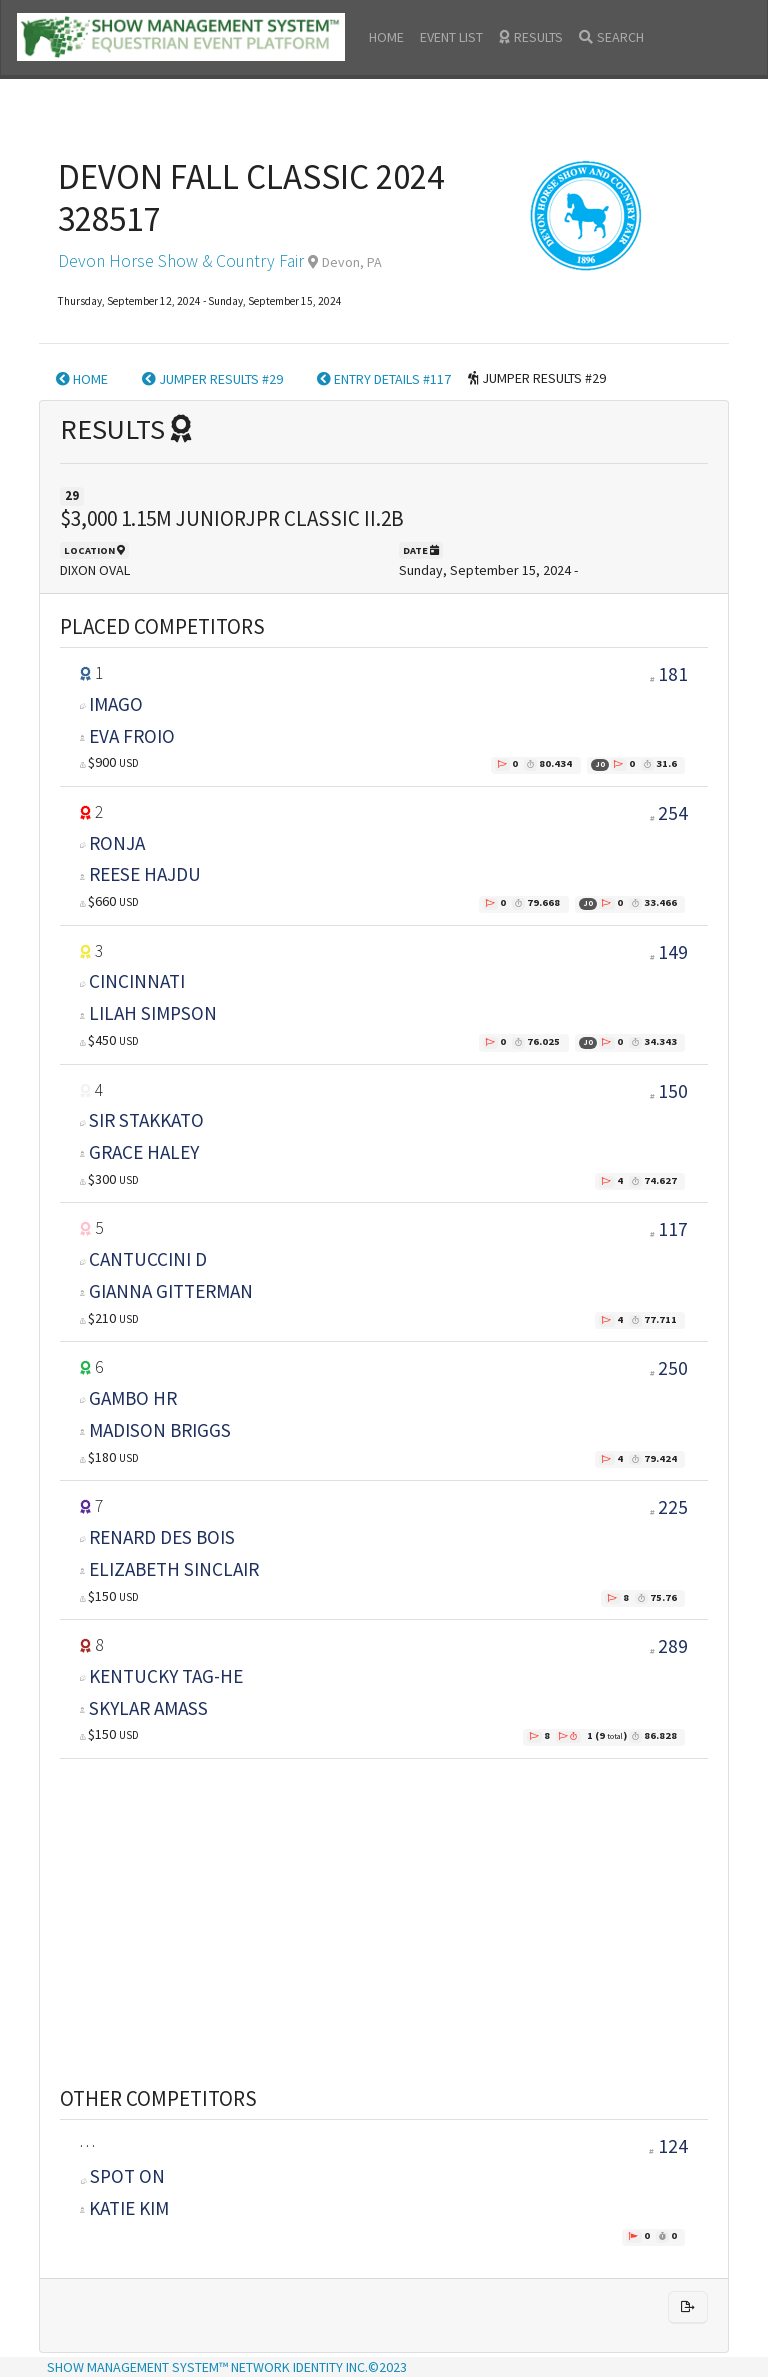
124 (668, 2146)
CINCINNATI (137, 981)
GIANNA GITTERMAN (171, 1291)
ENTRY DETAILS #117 (384, 379)
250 (673, 1368)
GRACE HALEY (144, 1152)
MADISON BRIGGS (160, 1430)
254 (673, 813)
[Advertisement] (384, 1898)
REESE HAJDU (145, 874)
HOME (386, 37)
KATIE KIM (129, 2208)
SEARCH (611, 37)
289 (673, 1646)
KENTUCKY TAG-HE (166, 1676)
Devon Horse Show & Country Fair (181, 261)
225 (673, 1507)
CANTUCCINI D (148, 1259)
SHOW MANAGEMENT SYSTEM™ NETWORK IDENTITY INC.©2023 (227, 2367)
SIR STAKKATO (146, 1120)
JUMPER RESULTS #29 (212, 379)
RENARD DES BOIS (162, 1537)
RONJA (117, 843)
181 (673, 674)
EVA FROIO (132, 736)
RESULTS (531, 37)
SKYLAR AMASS (148, 1708)
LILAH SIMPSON (153, 1013)
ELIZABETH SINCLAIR (174, 1569)
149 (673, 952)
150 (673, 1091)
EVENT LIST (451, 37)
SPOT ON (123, 2176)
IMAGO (116, 704)
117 (673, 1229)
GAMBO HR (133, 1398)
